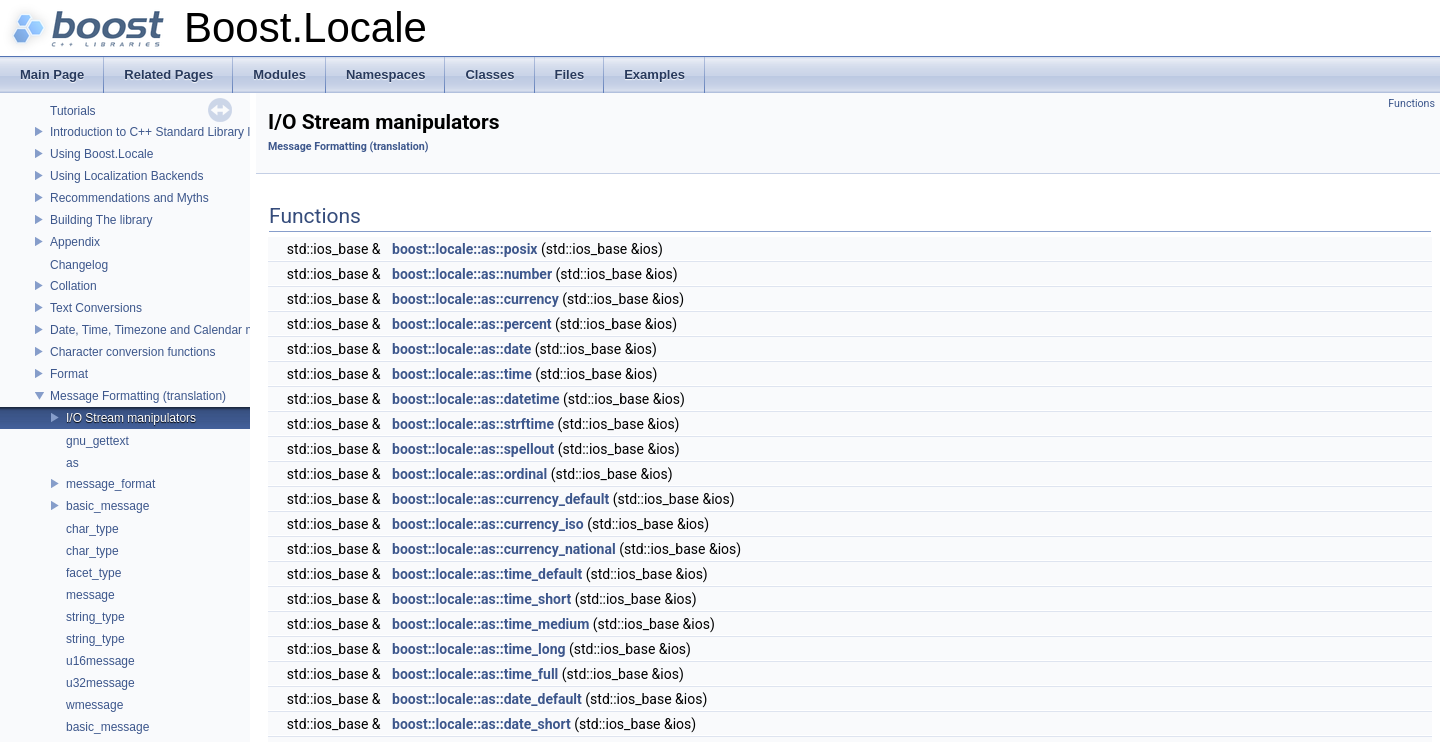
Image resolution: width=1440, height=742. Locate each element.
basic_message (107, 506)
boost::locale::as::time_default (487, 574)
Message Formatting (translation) (138, 396)
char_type (92, 529)
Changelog (79, 265)
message (90, 595)
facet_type (93, 573)
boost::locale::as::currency (475, 299)
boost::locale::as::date (461, 349)
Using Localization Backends (126, 176)
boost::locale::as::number (472, 274)
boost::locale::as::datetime (475, 399)
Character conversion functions (132, 352)
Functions (1411, 103)
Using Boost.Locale (101, 154)
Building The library (101, 220)
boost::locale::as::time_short (481, 599)
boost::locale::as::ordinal (469, 474)
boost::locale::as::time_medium (490, 624)
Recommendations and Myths (129, 198)
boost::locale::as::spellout (473, 449)
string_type (95, 617)
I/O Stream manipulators (131, 418)
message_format (110, 484)
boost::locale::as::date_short (481, 724)
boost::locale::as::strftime (473, 424)
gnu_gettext (97, 441)
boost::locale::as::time (462, 374)
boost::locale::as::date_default (487, 699)
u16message (100, 661)
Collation (73, 286)
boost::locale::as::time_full (475, 674)
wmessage (94, 705)
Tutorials (73, 111)
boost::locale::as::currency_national (504, 549)
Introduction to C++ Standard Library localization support (200, 132)
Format (69, 374)
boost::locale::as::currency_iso (488, 524)
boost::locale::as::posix (464, 249)
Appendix (75, 242)
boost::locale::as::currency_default (500, 499)
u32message (100, 683)
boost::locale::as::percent (472, 324)
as (72, 463)
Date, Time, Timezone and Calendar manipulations (184, 330)
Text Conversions (96, 308)
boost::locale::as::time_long (478, 649)
